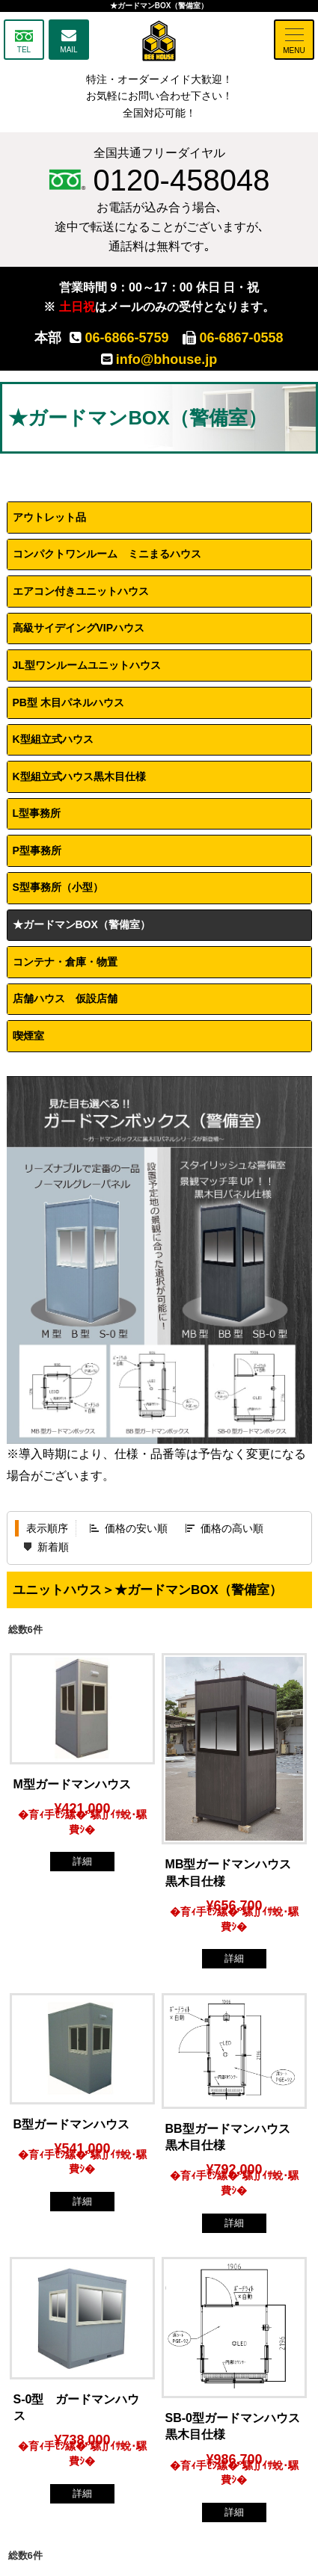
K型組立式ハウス (53, 739)
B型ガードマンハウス (71, 2124)
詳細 (82, 1861)
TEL (24, 50)
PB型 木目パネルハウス (68, 702)
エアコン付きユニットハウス (81, 591)
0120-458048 (159, 180)
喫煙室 (34, 1036)
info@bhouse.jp (159, 359)
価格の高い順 (232, 1528)
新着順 (53, 1547)
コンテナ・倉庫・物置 (65, 962)
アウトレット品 (49, 517)
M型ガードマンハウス (72, 1784)
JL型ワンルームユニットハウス (87, 665)
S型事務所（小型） (58, 887)
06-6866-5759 (119, 337)
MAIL (68, 50)
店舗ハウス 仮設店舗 (65, 998)
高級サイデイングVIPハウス (79, 628)
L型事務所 (37, 813)
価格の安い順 (136, 1528)
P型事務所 (37, 850)
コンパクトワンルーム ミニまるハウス (107, 554)
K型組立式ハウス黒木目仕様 (79, 776)
